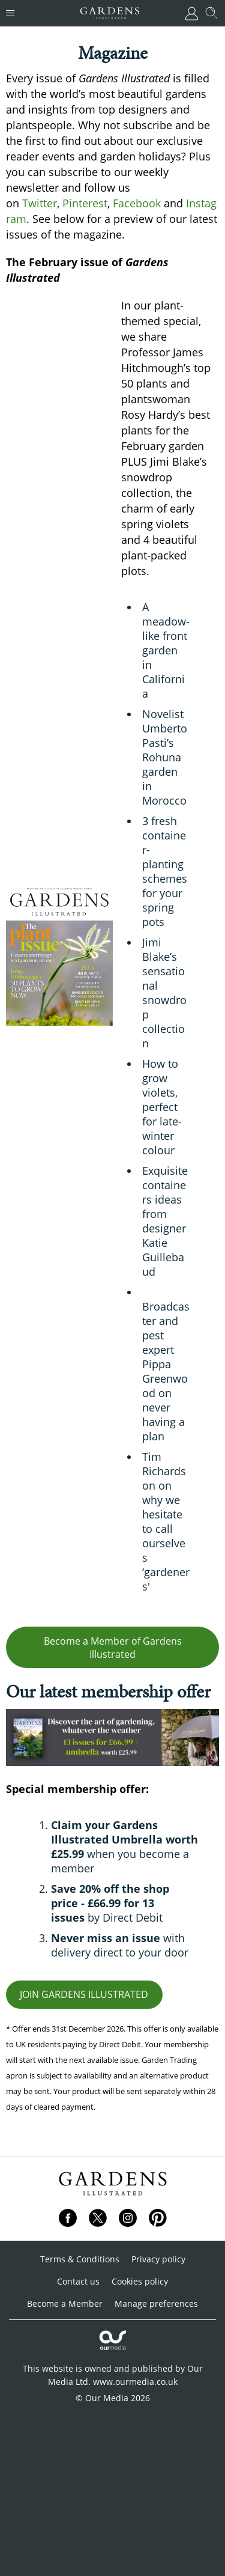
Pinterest (84, 203)
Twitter (39, 203)
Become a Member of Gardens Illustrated (113, 1647)
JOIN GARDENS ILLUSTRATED (84, 1994)
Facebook (137, 203)
